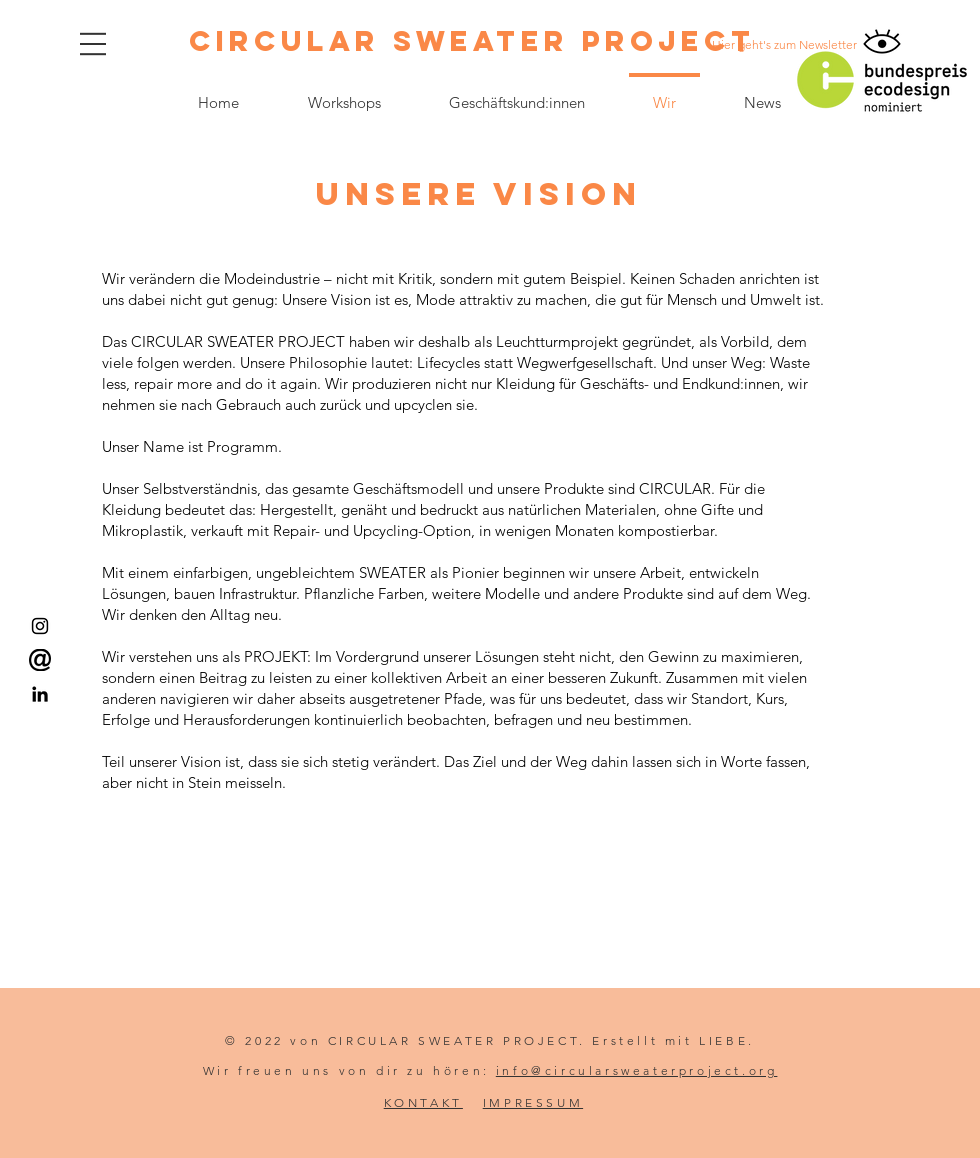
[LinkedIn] (40, 694)
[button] (93, 44)
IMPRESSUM (533, 1102)
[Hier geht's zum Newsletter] (784, 45)
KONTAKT (423, 1102)
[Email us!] (40, 660)
